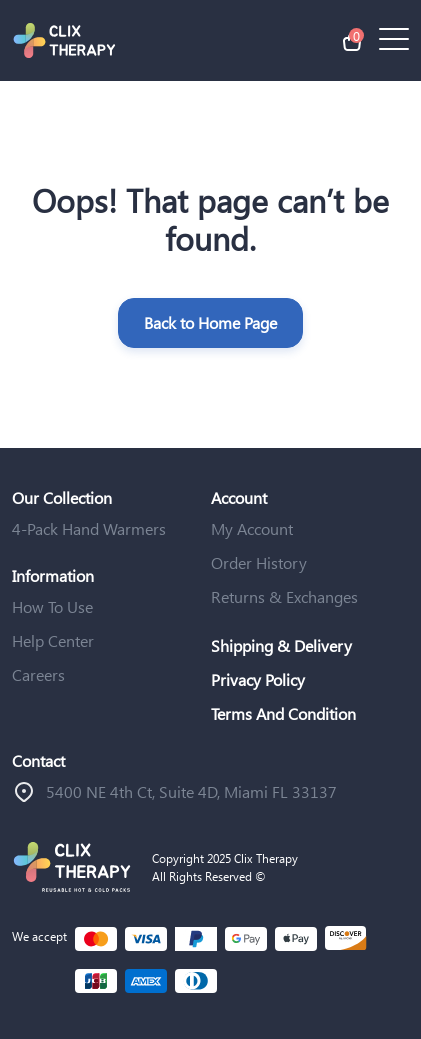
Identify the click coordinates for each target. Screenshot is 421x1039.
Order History (259, 562)
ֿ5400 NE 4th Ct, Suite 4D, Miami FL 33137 (191, 791)
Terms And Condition (283, 713)
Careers (38, 674)
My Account (252, 528)
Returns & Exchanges (284, 596)
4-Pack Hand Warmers (89, 528)
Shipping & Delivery (281, 645)
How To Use (52, 606)
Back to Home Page (210, 322)
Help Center (53, 640)
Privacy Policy (258, 679)
